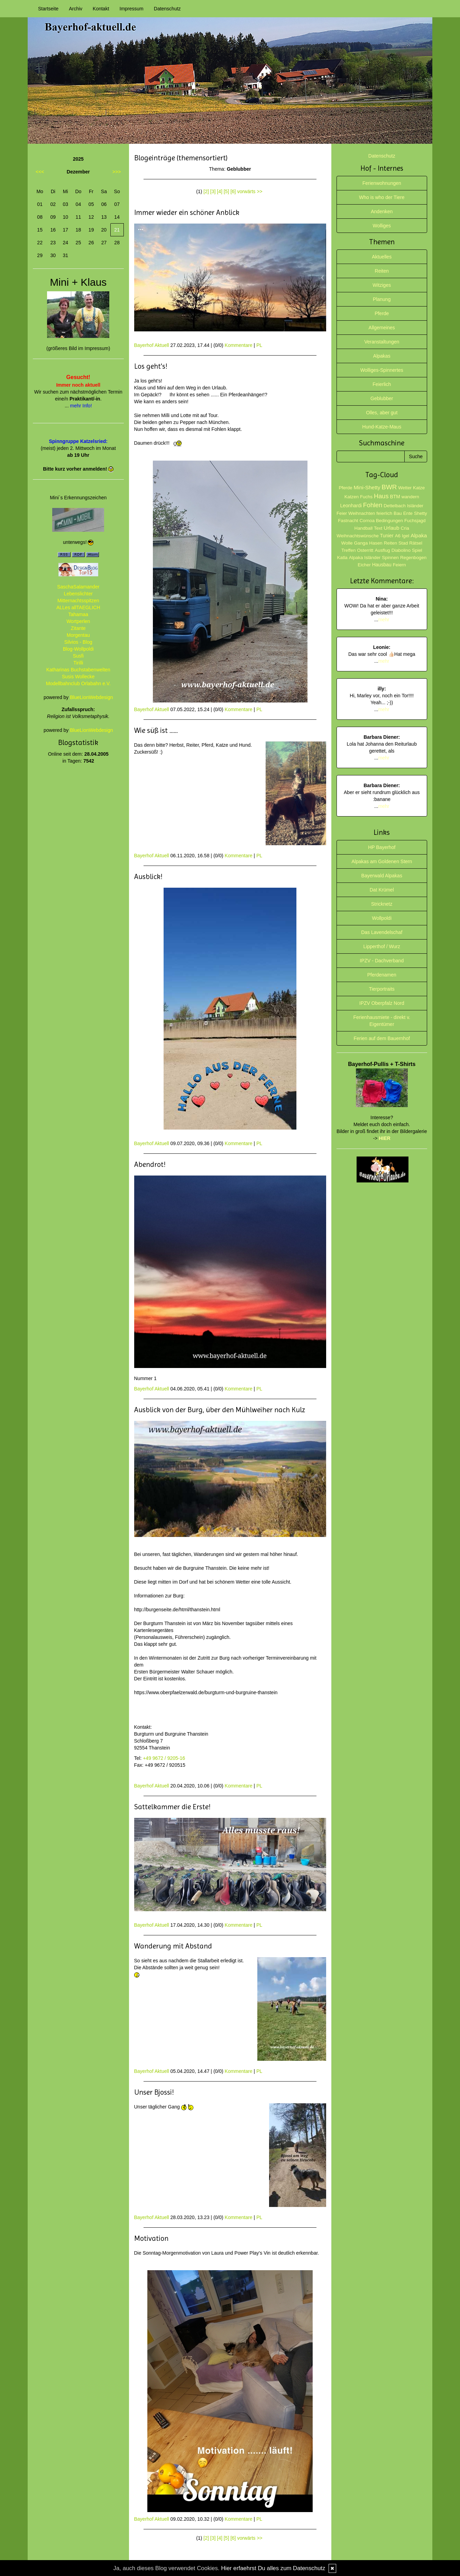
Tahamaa (78, 614)
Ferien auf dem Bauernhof (381, 1038)
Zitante (78, 628)
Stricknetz (381, 904)
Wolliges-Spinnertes (381, 370)
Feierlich (381, 384)
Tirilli (78, 663)
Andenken (382, 211)
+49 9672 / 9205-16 (164, 1758)
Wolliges (381, 225)
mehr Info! (81, 405)
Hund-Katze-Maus (381, 427)
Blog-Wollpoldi (78, 649)
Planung (381, 299)
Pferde (382, 313)
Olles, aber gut (381, 412)
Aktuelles (382, 257)
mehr (383, 619)
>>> (116, 171)
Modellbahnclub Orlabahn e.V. (78, 683)
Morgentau (78, 635)
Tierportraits (382, 989)
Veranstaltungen (381, 342)
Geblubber (381, 398)
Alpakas (381, 356)
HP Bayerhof (381, 847)
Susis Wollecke (78, 676)
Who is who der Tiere (382, 197)
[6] (233, 191)
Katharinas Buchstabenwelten (78, 669)
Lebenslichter (78, 593)
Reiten (382, 271)
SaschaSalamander (78, 586)
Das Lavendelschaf (381, 932)
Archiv (75, 8)
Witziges (381, 285)
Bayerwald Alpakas (381, 875)
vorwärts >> (250, 191)
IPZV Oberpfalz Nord (381, 1003)
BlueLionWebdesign (91, 697)
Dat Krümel (382, 890)
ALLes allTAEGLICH (78, 607)
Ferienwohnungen (381, 183)
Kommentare (238, 345)
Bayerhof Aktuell (151, 345)
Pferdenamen (381, 975)
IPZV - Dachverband (382, 960)
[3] (213, 191)
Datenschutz (167, 8)
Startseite (48, 8)
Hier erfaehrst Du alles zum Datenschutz (273, 2568)
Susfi (78, 656)
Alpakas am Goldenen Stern (381, 861)
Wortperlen (78, 621)
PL (259, 345)
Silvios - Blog (78, 642)
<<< (40, 171)
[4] (219, 191)
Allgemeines (382, 327)
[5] (226, 191)
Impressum (132, 8)
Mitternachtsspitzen (78, 600)
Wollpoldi (382, 918)
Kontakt (101, 8)
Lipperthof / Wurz (382, 946)
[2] (206, 191)
